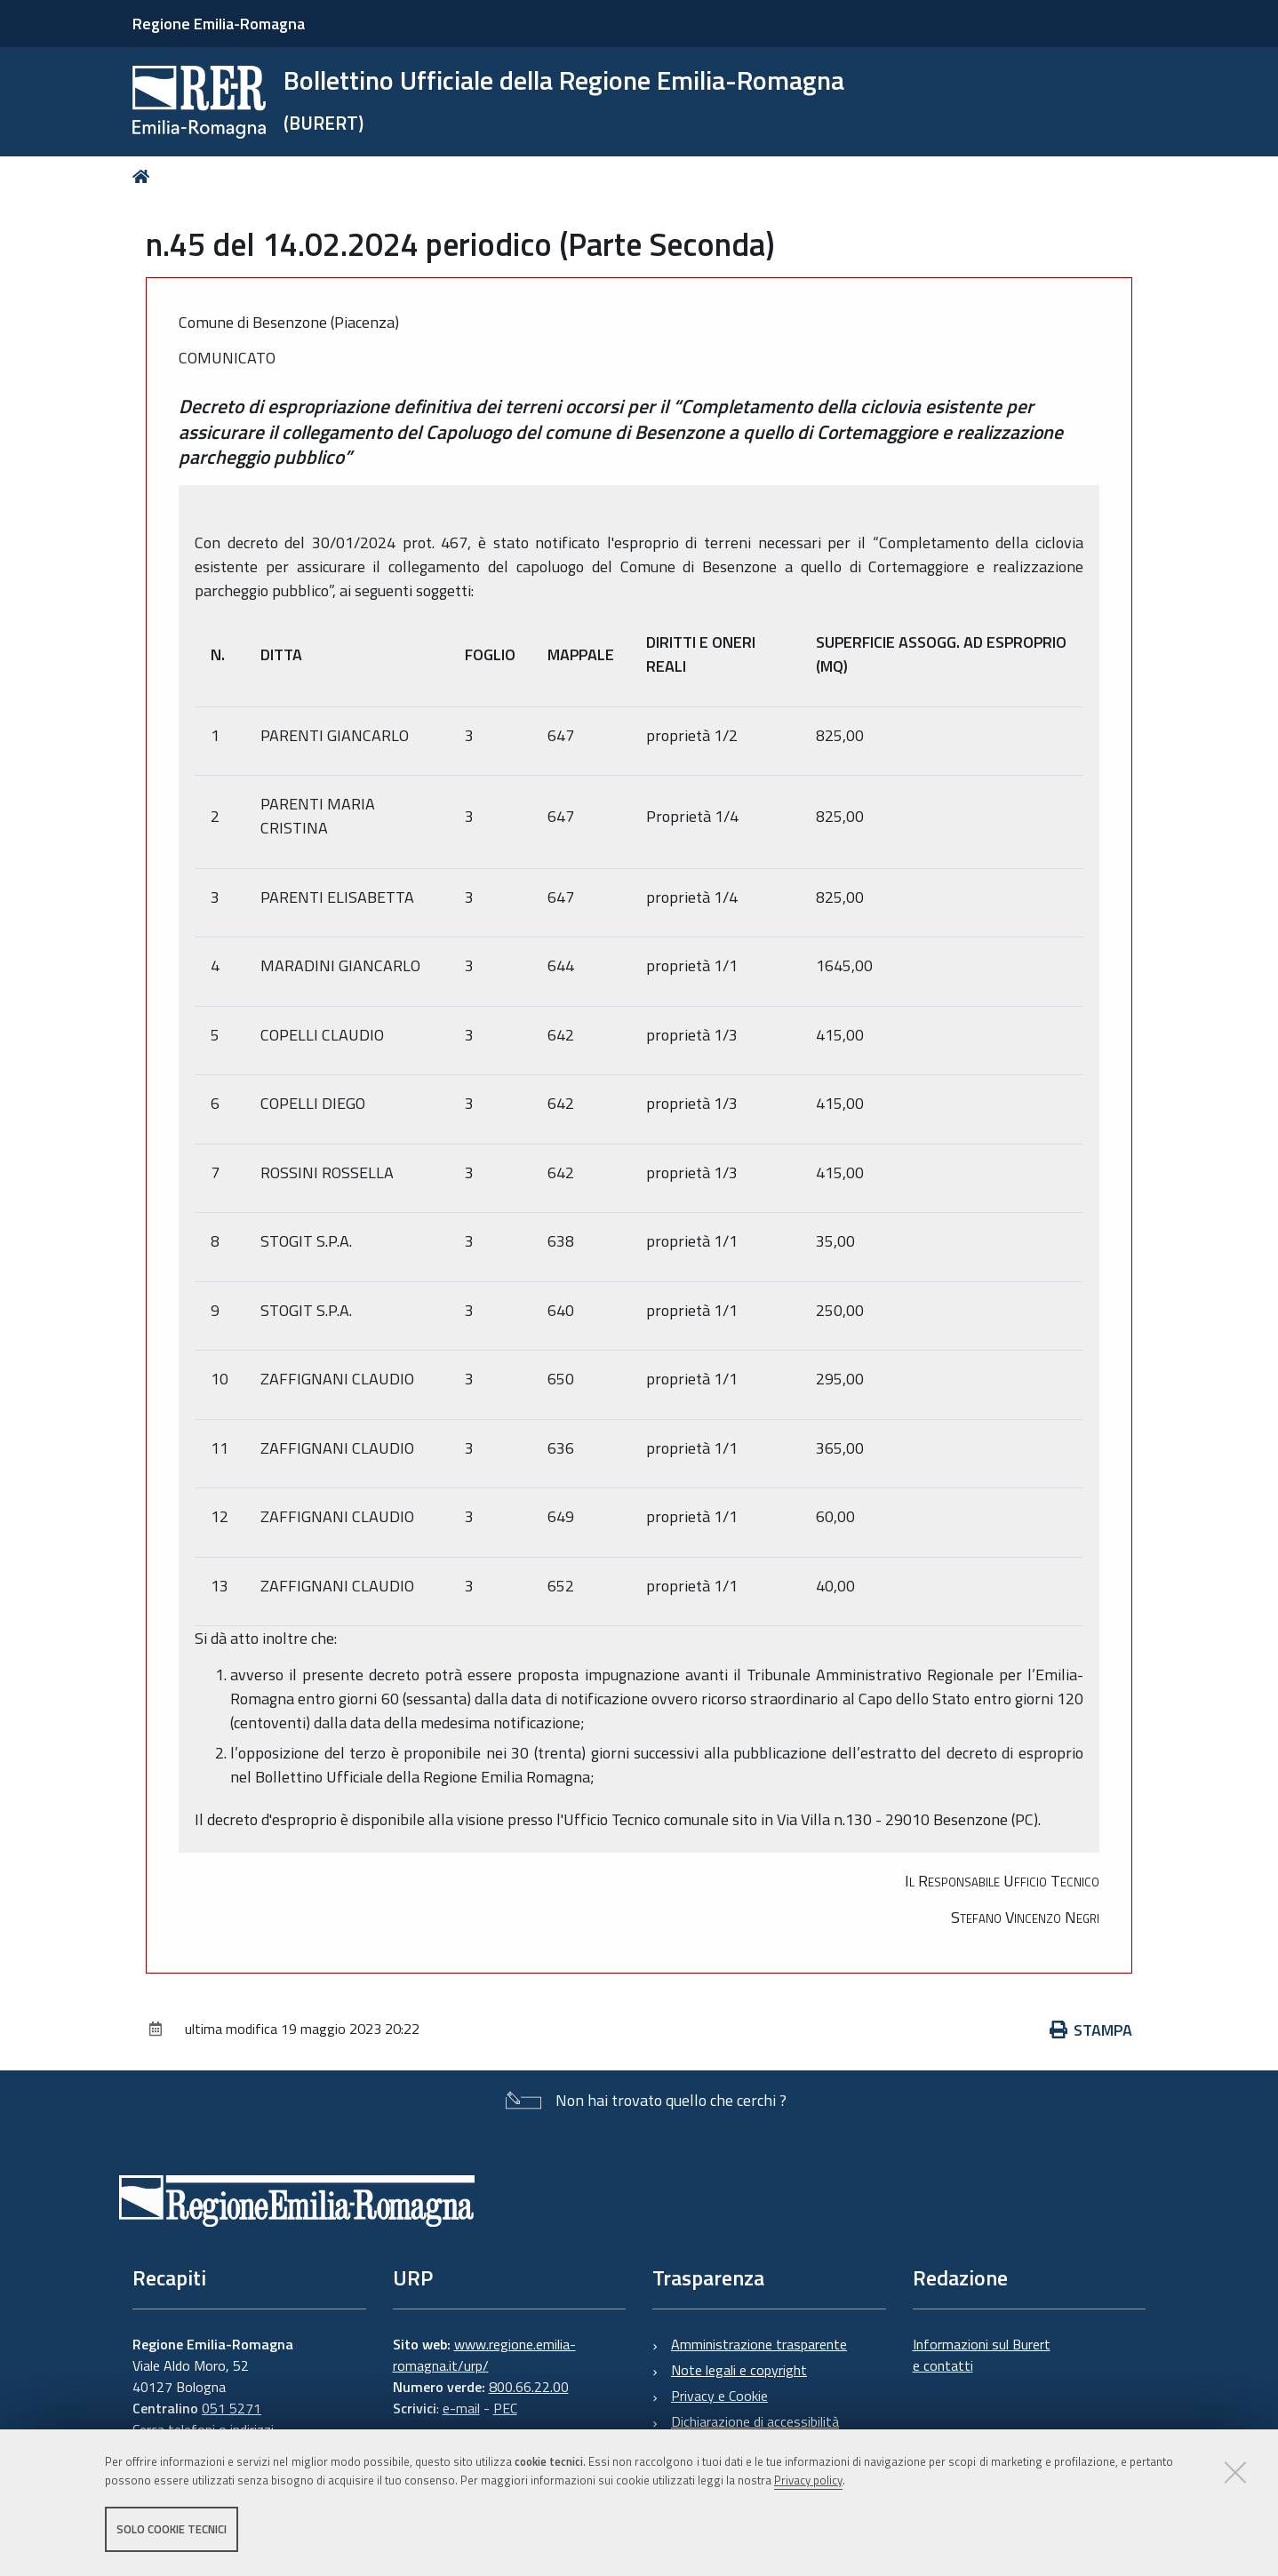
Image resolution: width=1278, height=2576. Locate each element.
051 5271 (231, 2408)
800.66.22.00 (529, 2386)
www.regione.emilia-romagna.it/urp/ (484, 2354)
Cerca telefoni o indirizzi (203, 2429)
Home (144, 176)
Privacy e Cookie (719, 2395)
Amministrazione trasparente (759, 2344)
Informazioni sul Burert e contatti (981, 2354)
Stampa (1091, 2030)
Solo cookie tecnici (171, 2530)
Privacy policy (808, 2481)
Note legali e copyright (739, 2370)
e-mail (461, 2408)
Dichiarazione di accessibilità (755, 2421)
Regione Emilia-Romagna (218, 24)
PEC (505, 2408)
